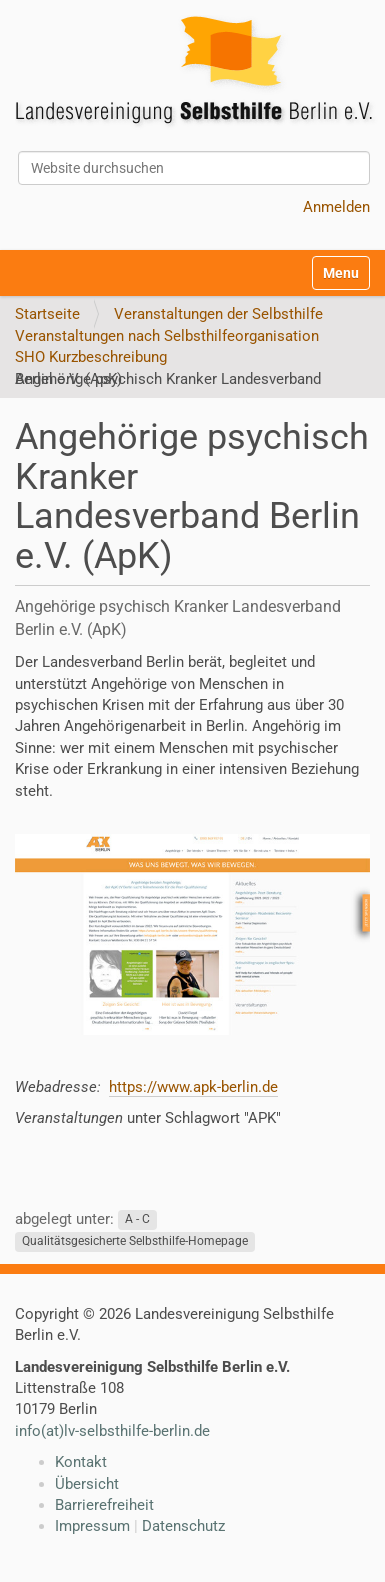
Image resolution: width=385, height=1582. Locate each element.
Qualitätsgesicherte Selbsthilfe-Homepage (135, 1241)
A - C (137, 1220)
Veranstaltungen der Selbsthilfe (218, 314)
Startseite (47, 314)
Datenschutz (183, 1526)
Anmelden (336, 207)
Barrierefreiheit (104, 1505)
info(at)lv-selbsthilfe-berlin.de (112, 1431)
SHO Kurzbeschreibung (91, 357)
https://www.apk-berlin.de (193, 1087)
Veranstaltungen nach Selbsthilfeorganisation (167, 336)
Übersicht (87, 1484)
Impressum (92, 1526)
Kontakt (81, 1462)
